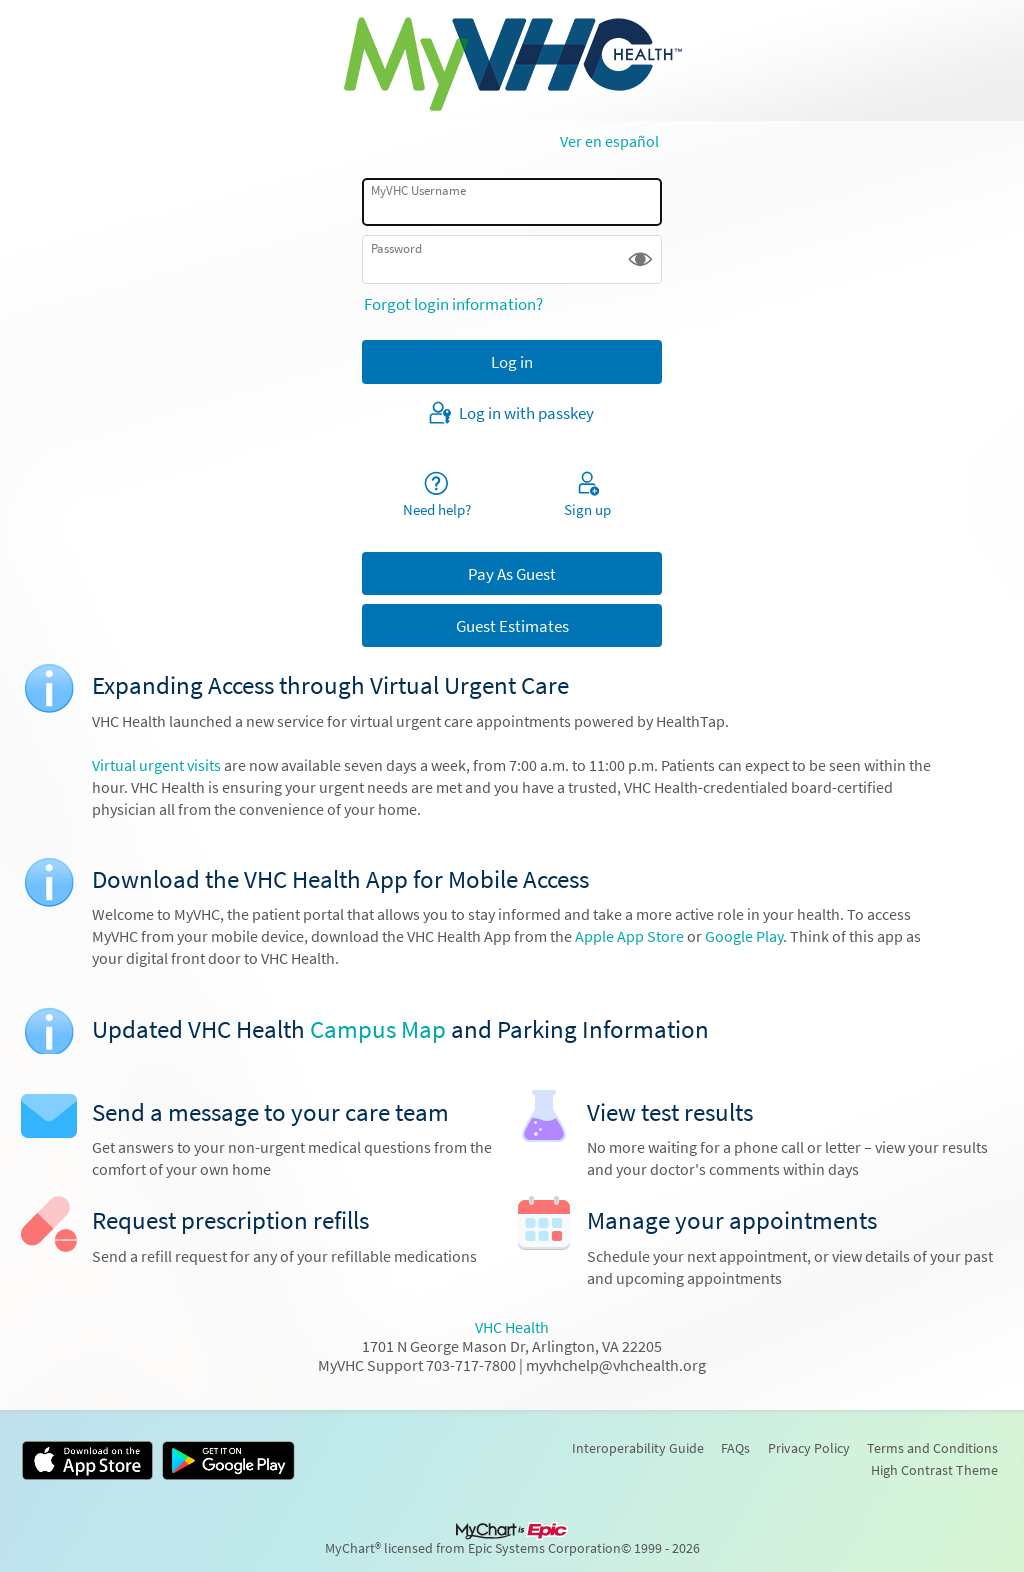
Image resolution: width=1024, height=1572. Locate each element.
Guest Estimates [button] (512, 626)
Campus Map (378, 1029)
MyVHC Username (418, 190)
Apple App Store (631, 936)
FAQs (735, 1448)
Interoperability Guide (638, 1448)
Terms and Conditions (932, 1448)
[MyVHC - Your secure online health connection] (512, 61)
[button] (640, 259)
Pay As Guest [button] (512, 574)
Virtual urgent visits (156, 765)
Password (396, 248)
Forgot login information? (453, 304)
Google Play (744, 936)
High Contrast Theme (934, 1470)
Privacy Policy (809, 1448)
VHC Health (512, 1327)
